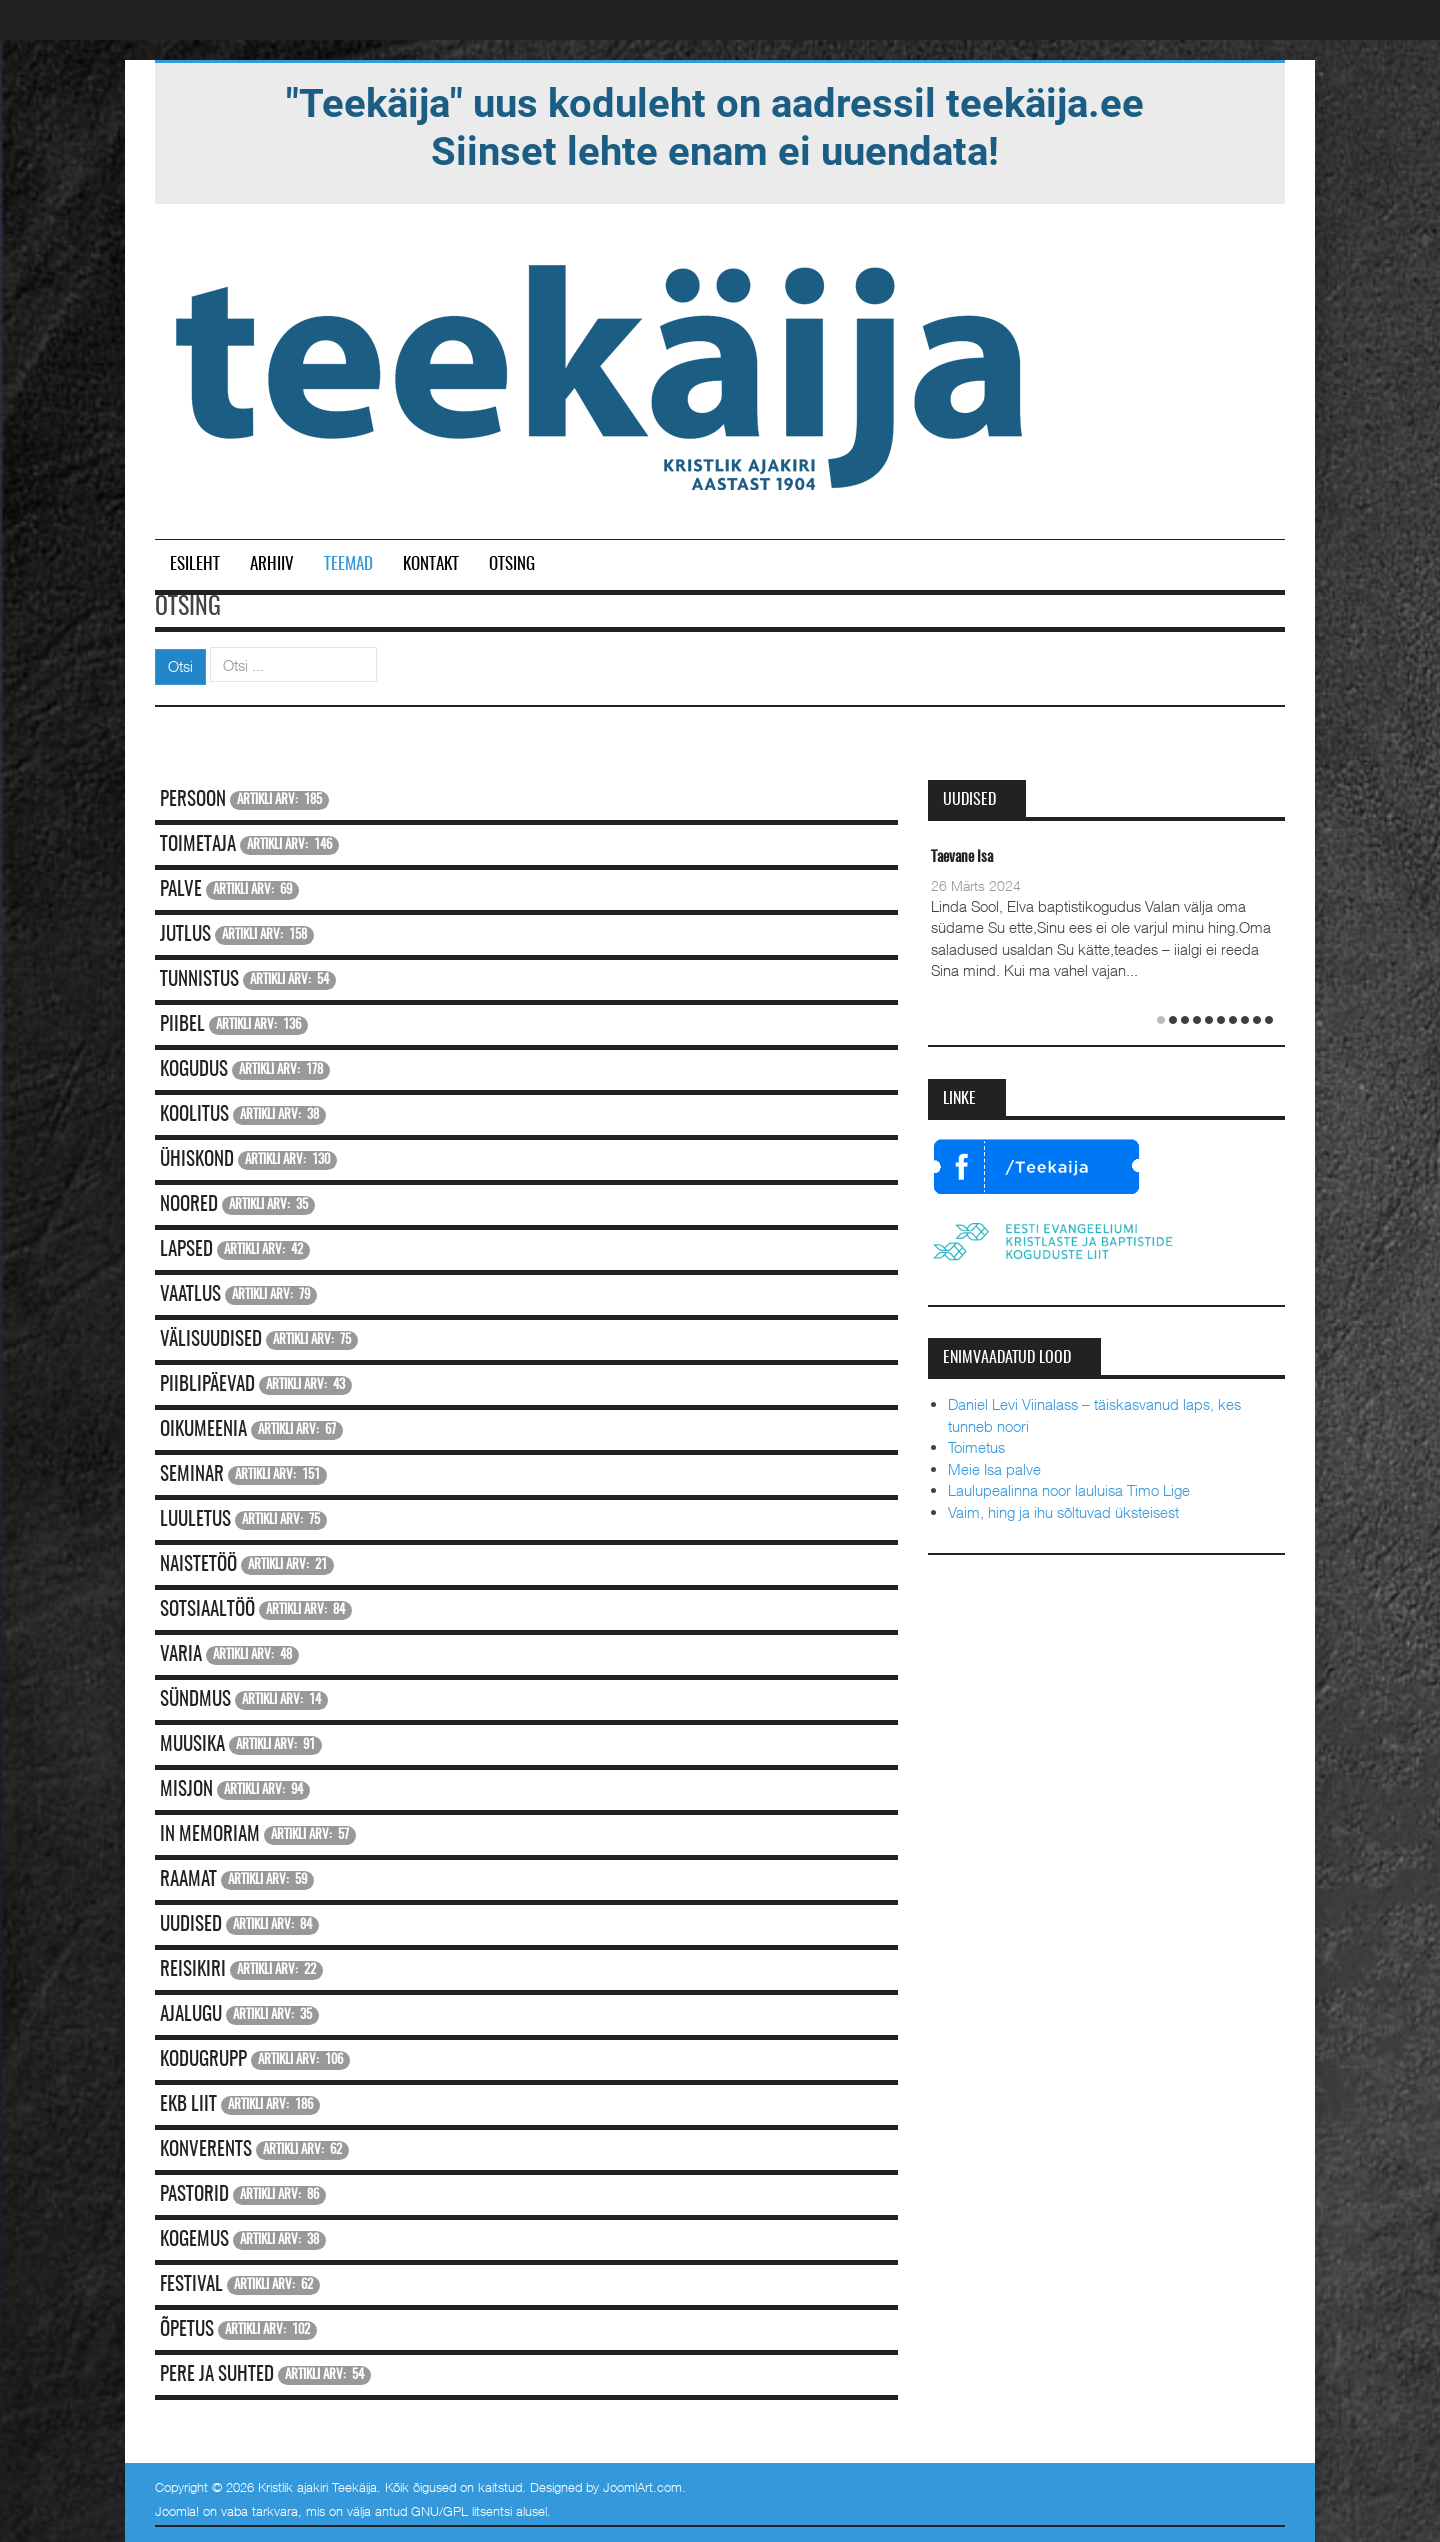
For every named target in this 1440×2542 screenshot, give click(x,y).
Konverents (206, 2150)
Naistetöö (198, 1565)
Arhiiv (272, 564)
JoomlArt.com (642, 2487)
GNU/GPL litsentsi (461, 2511)
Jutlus (185, 935)
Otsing (512, 564)
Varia (181, 1655)
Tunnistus (199, 980)
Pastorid (194, 2195)
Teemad (348, 564)
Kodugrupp (203, 2060)
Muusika (192, 1745)
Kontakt (431, 564)
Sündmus (195, 1700)
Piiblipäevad (207, 1385)
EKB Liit (188, 2105)
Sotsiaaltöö (207, 1610)
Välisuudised (211, 1340)
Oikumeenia (203, 1430)
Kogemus (194, 2240)
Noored (189, 1205)
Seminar (192, 1475)
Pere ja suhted (217, 2375)
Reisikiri (193, 1970)
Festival (191, 2285)
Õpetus (187, 2330)
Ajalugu (191, 2015)
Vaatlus (190, 1295)
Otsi (180, 666)
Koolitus (194, 1115)
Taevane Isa (962, 857)
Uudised (191, 1925)
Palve (181, 890)
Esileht (195, 564)
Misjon (186, 1790)
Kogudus (194, 1070)
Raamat (188, 1880)
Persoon (193, 800)
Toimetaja (198, 845)
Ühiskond (197, 1160)
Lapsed (186, 1250)
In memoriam (210, 1835)
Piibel (182, 1025)
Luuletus (195, 1520)
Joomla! (177, 2511)
